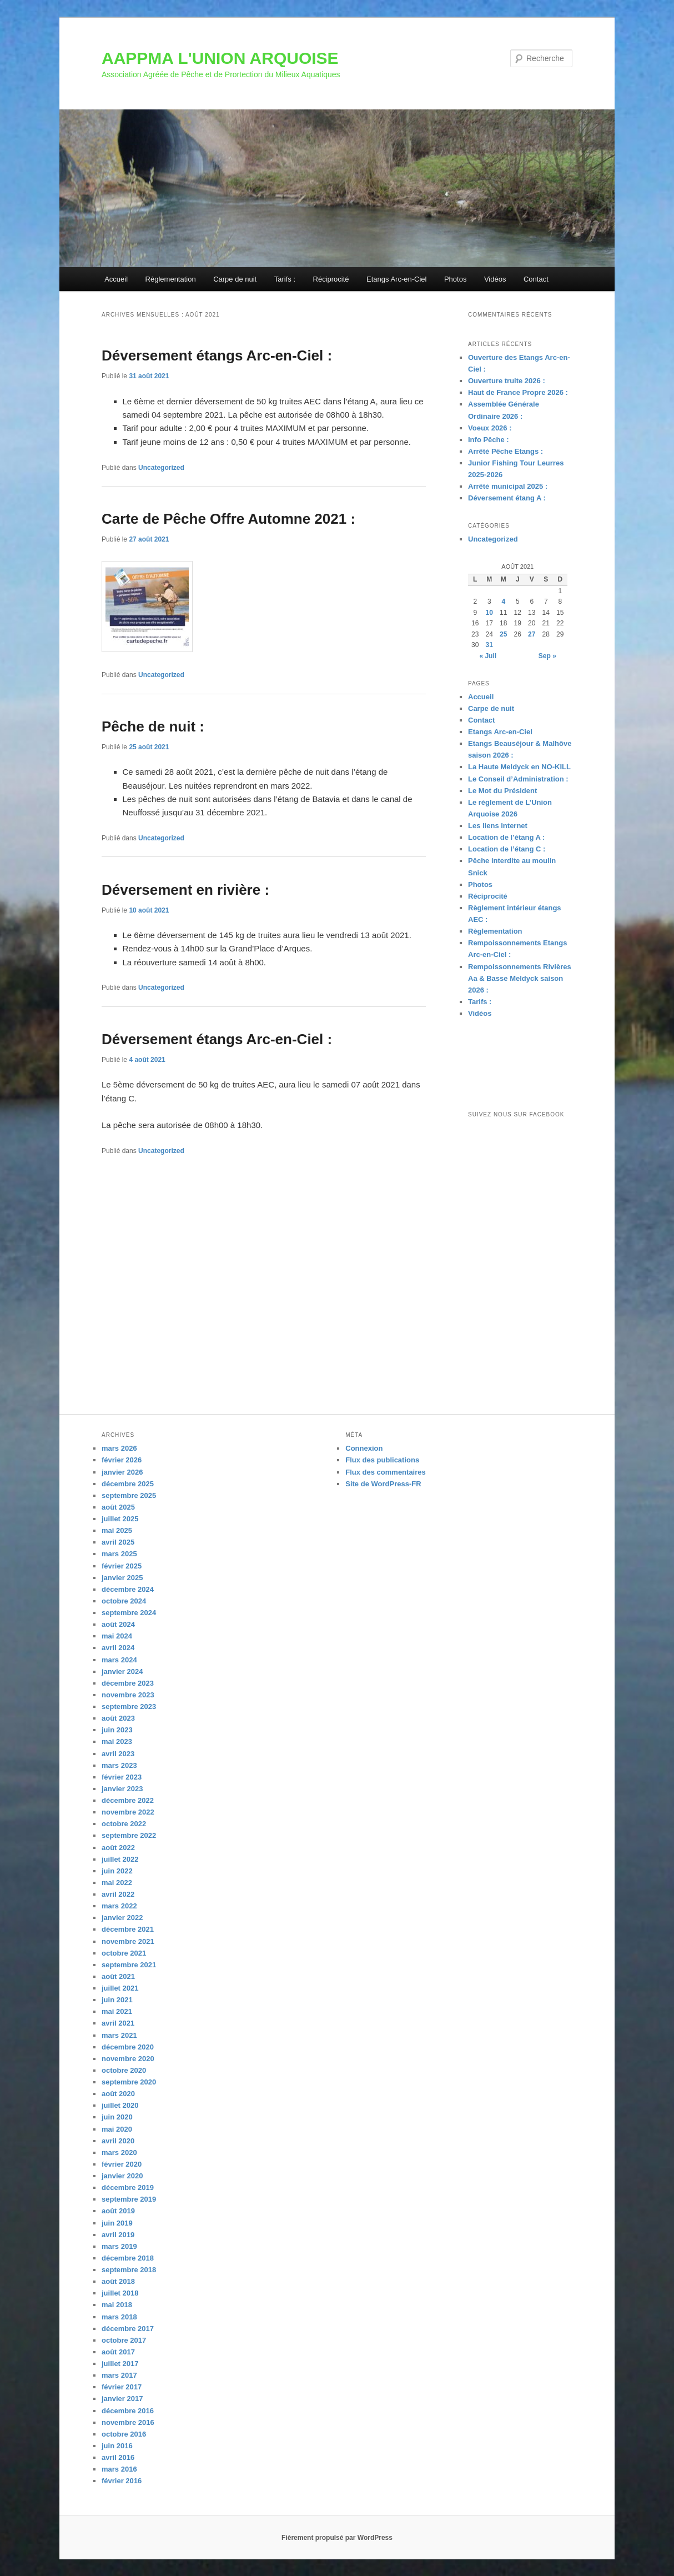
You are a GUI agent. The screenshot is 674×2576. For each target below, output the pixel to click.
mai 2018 (117, 2305)
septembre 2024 (129, 1612)
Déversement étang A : (507, 498)
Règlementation (170, 279)
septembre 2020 (129, 2082)
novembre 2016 (128, 2422)
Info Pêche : (488, 439)
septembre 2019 (129, 2199)
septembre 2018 (129, 2270)
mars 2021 (119, 2035)
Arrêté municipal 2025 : (507, 486)
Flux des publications (382, 1460)
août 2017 (118, 2352)
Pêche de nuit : (153, 726)
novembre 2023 (128, 1695)
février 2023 (122, 1777)
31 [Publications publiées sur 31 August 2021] (489, 645)
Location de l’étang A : (506, 837)
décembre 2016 (128, 2411)
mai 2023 (117, 1741)
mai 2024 (117, 1636)
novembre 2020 (128, 2058)
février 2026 (122, 1460)
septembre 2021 (129, 1965)
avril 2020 (118, 2141)
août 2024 (118, 1624)
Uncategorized (161, 468)
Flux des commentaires (385, 1472)
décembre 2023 (128, 1683)
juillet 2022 (120, 1859)
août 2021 (118, 1976)
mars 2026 (119, 1448)
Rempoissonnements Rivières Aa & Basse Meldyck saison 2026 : (519, 978)
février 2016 (122, 2481)
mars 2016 (119, 2469)
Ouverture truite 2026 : (506, 381)
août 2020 (118, 2093)
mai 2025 (117, 1530)
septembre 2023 (129, 1706)
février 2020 (122, 2164)
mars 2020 (119, 2152)
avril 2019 (118, 2235)
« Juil (487, 656)
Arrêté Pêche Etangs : (505, 451)
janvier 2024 (122, 1671)
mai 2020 (117, 2129)
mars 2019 (119, 2246)
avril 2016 (118, 2457)
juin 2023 (117, 1730)
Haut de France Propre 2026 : (518, 392)
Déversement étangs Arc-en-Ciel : (217, 355)
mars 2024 (119, 1660)
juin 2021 (117, 2000)
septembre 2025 (129, 1495)
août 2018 (118, 2281)
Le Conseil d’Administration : (518, 779)
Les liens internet (497, 825)
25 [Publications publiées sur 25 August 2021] (503, 634)
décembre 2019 (128, 2187)
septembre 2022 (129, 1835)
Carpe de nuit (234, 279)
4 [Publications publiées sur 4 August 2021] (503, 601)
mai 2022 (117, 1882)
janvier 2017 (122, 2398)
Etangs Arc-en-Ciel (396, 279)
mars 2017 (119, 2375)
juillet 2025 (120, 1519)
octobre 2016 (124, 2434)
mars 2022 (119, 1906)
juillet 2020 (120, 2105)
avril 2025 (118, 1542)
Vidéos (495, 279)
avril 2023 (118, 1754)
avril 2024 (118, 1647)
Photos (455, 279)
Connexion (364, 1448)
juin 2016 (117, 2446)
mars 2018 (119, 2317)
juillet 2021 (120, 1988)
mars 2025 (119, 1554)
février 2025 (122, 1566)
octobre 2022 (124, 1824)
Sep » (547, 656)
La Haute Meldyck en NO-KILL (519, 767)
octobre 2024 (124, 1601)
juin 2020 (117, 2117)
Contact (536, 279)
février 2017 (122, 2387)
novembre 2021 (128, 1941)
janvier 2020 (122, 2176)
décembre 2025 (128, 1484)
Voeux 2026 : (490, 428)
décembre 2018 (128, 2258)
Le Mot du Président (502, 790)
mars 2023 (119, 1765)
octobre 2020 (124, 2070)
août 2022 (118, 1847)
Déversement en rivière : (185, 889)
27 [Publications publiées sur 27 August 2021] (531, 634)
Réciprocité (331, 279)
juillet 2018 (120, 2293)
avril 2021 (118, 2023)
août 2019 (118, 2211)
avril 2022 (118, 1894)
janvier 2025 (122, 1577)
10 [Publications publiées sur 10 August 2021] (489, 613)
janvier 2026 (122, 1472)
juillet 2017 (120, 2363)
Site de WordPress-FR (383, 1484)
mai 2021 (117, 2011)
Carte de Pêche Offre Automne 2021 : (228, 518)
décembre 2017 (128, 2328)
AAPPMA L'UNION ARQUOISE (220, 58)
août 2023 (118, 1718)
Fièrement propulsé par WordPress (337, 2538)
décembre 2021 (128, 1929)
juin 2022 (117, 1871)
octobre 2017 (124, 2340)
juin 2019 (117, 2223)
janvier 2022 (122, 1917)
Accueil (116, 279)
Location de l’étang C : (506, 849)
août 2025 (118, 1507)
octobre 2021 (124, 1953)
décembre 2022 (128, 1800)
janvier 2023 (122, 1789)
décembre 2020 (128, 2047)
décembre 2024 (128, 1589)
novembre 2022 (128, 1812)
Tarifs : (284, 279)
